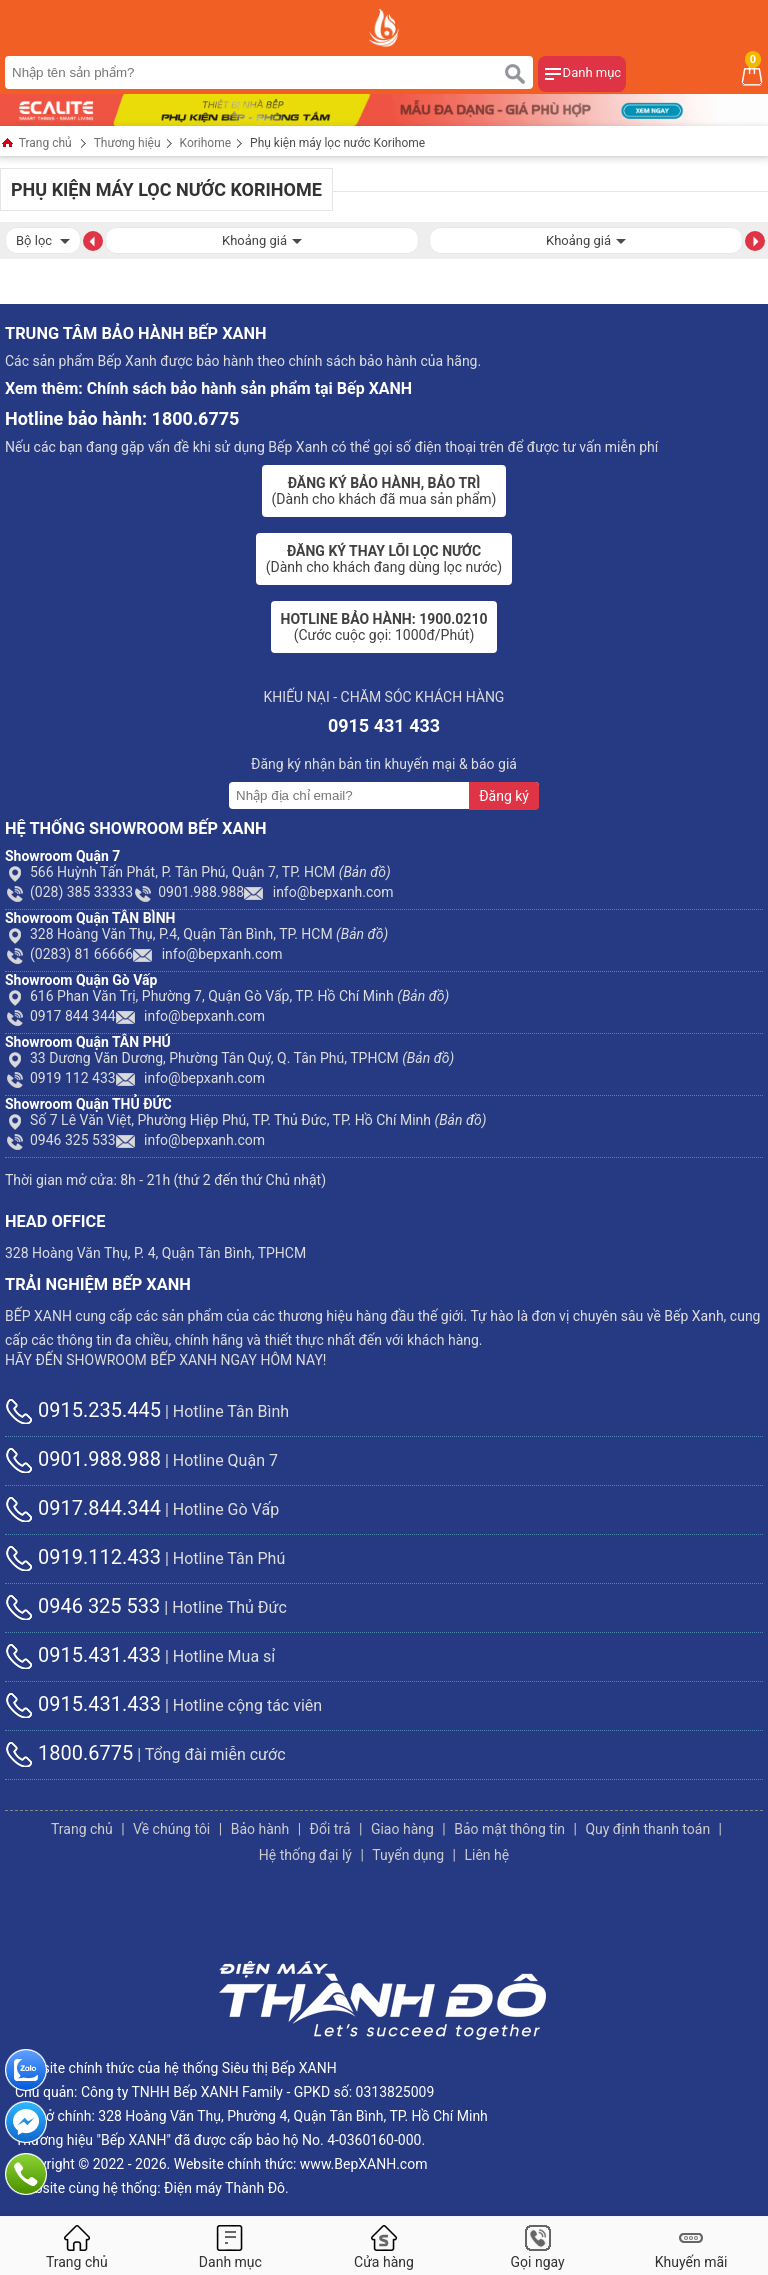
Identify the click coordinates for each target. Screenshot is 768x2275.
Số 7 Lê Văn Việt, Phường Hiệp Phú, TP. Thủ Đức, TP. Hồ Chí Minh (246, 1120)
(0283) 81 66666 (69, 954)
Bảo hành (260, 1829)
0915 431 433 (384, 725)
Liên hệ (486, 1855)
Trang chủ (36, 144)
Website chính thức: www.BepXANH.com (301, 2164)
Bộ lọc (43, 238)
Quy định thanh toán (647, 1829)
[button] (93, 240)
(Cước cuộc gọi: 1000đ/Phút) (384, 627)
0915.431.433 (83, 1655)
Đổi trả (330, 1829)
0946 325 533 (60, 1140)
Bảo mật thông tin (509, 1829)
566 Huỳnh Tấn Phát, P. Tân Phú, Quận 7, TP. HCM (198, 872)
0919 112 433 (60, 1078)
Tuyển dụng (408, 1855)
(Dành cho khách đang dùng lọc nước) (384, 559)
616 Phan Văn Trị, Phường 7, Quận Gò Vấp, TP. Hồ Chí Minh (227, 996)
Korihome (206, 143)
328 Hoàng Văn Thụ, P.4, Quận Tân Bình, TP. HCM (196, 934)
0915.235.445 (83, 1410)
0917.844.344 (83, 1508)
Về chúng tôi (171, 1829)
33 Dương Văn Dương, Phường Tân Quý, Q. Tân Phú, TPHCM (229, 1058)
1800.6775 (69, 1753)
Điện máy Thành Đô (224, 2188)
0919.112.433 (83, 1557)
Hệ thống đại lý (305, 1855)
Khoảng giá (262, 238)
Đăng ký (504, 796)
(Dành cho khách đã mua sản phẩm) (384, 491)
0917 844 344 (60, 1016)
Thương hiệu (127, 143)
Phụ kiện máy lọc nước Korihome (337, 143)
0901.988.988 (188, 892)
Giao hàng (402, 1829)
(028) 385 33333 (69, 892)
